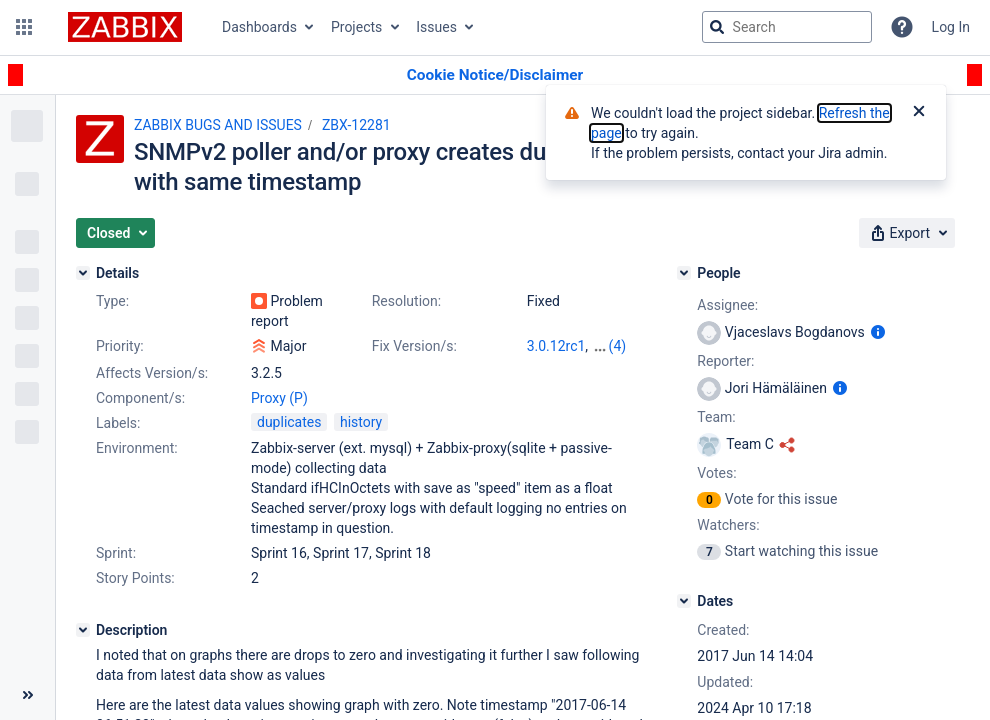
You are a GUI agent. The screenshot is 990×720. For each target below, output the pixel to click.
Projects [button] (356, 27)
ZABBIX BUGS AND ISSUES (218, 125)
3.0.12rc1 (556, 346)
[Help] (902, 27)
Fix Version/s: (414, 346)
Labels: (118, 423)
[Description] (83, 630)
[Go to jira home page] (125, 27)
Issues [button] (436, 27)
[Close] (919, 113)
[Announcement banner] (495, 75)
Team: (716, 417)
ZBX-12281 (356, 125)
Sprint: (116, 553)
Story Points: (135, 578)
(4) (618, 346)
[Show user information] (878, 332)
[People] (684, 273)
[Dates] (684, 601)
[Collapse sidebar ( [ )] (27, 695)
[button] (24, 27)
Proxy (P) (279, 398)
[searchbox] (787, 27)
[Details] (83, 273)
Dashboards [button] (259, 27)
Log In (951, 27)
